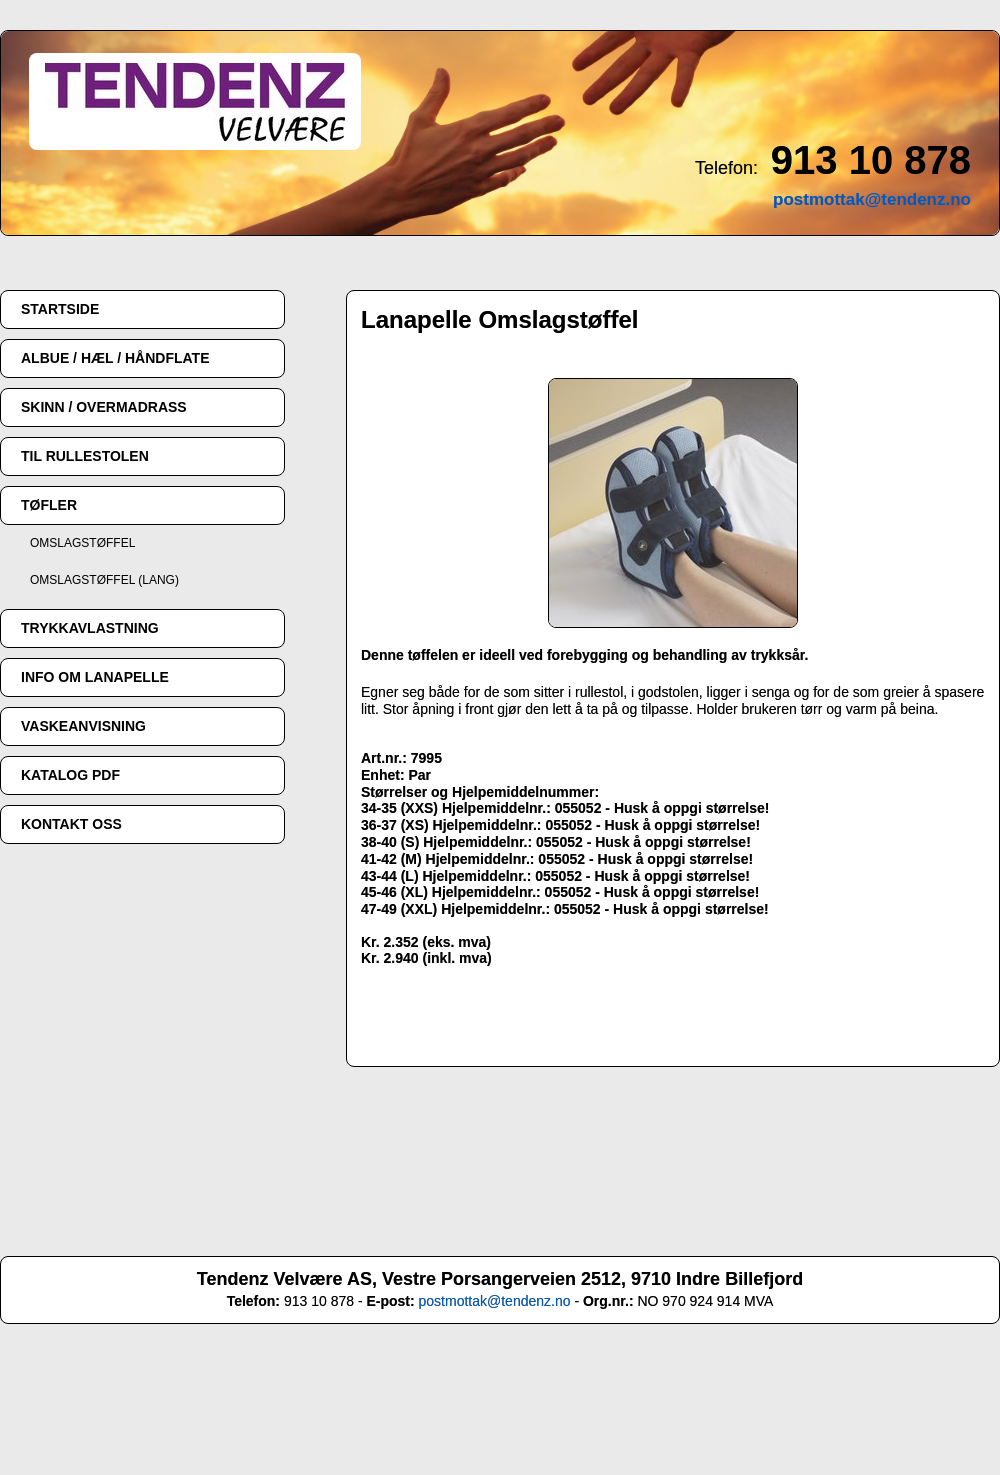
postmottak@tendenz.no (495, 1301)
